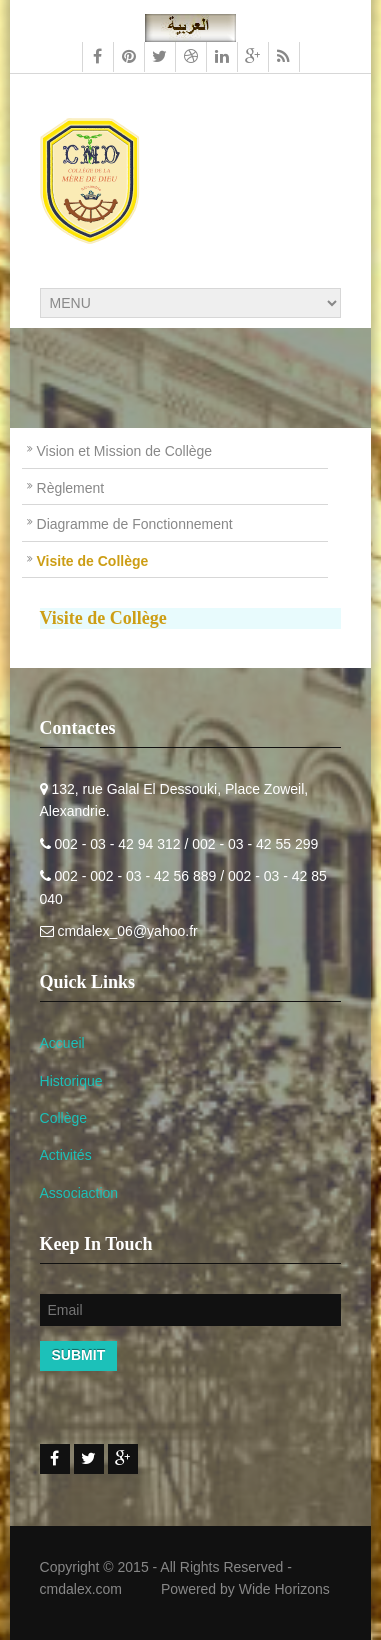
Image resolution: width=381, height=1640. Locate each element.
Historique (71, 1081)
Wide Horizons (284, 1589)
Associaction (79, 1193)
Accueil (62, 1043)
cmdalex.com (81, 1589)
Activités (66, 1155)
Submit (79, 1355)
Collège (63, 1118)
